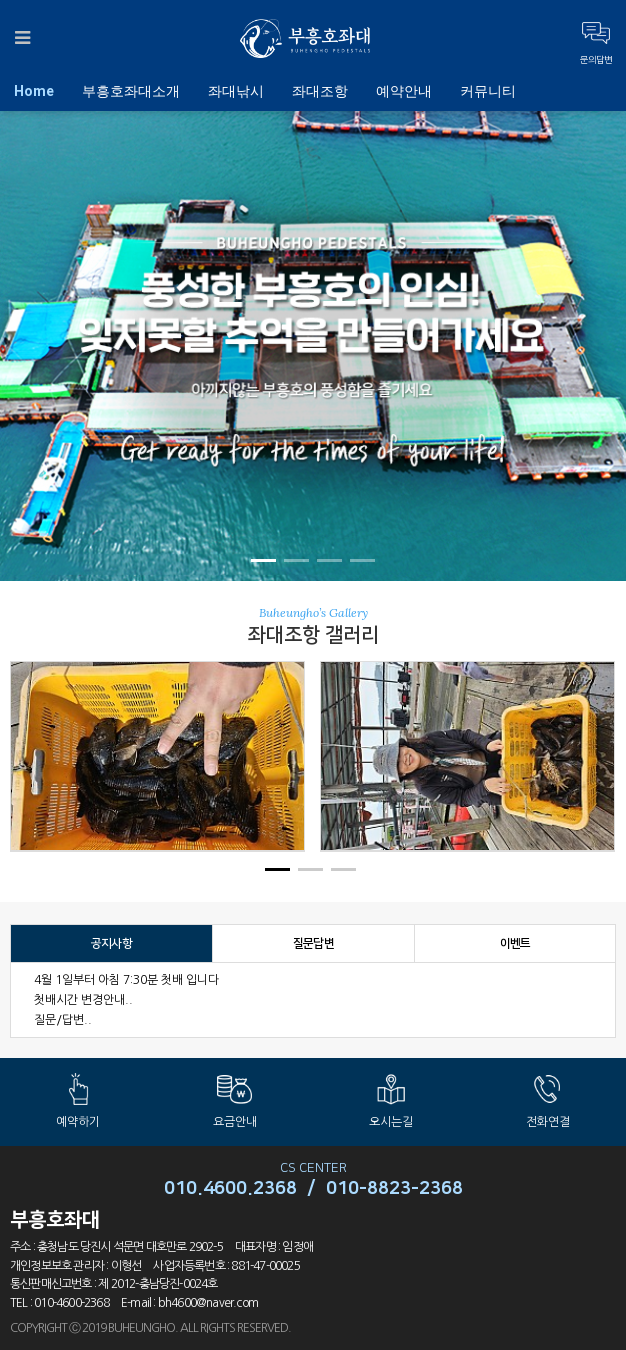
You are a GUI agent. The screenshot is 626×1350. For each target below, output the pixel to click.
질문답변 (313, 943)
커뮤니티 (488, 91)
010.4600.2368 (230, 1189)
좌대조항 (320, 91)
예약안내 (404, 91)
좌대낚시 (236, 91)
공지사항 (111, 943)
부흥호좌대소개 (131, 91)
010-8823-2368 (394, 1189)
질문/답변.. (63, 1020)
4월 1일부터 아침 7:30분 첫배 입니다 (126, 980)
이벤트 (515, 943)
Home (34, 91)
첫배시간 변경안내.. (83, 1000)
